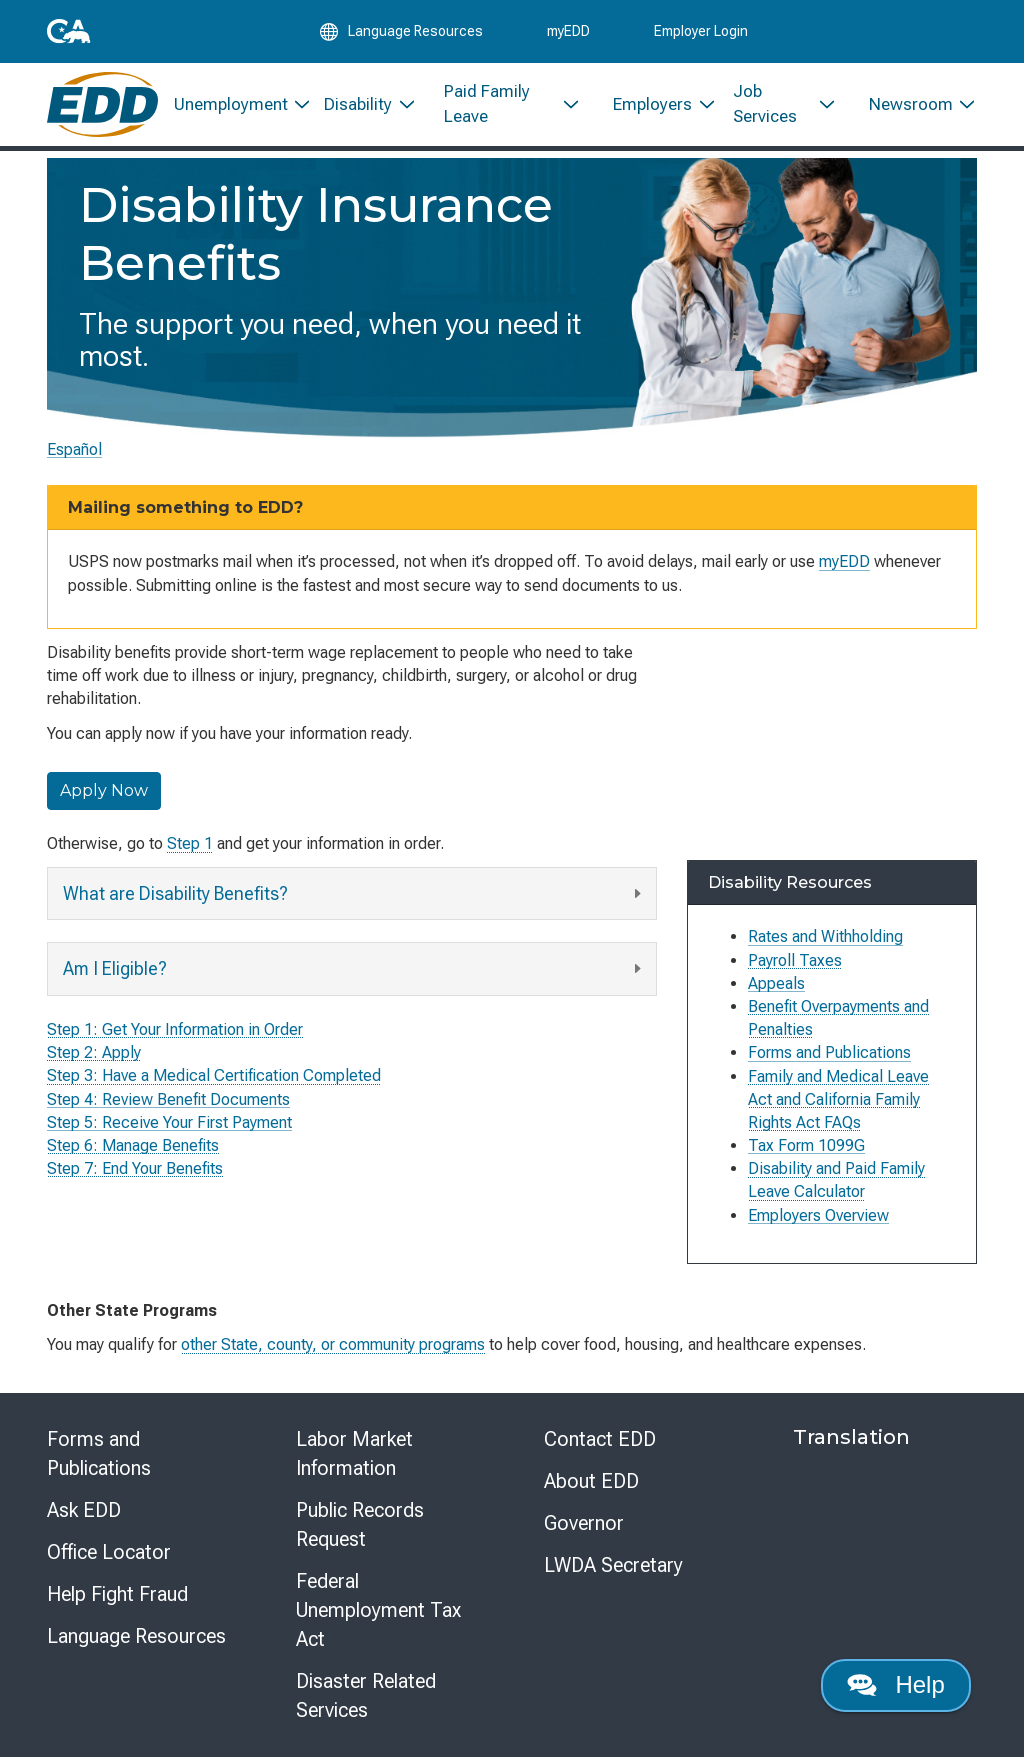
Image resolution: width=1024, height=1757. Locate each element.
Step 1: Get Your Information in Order (175, 1029)
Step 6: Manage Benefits (133, 1145)
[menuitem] (233, 107)
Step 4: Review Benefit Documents (168, 1098)
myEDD (568, 32)
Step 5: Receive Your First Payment (169, 1121)
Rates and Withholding (825, 936)
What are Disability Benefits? (354, 893)
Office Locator (109, 1552)
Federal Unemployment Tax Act (378, 1610)
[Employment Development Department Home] (102, 107)
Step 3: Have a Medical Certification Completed (214, 1075)
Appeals (776, 983)
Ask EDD (84, 1510)
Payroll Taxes (795, 960)
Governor (584, 1523)
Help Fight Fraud (117, 1594)
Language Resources (136, 1636)
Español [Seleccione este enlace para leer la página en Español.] (74, 449)
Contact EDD (600, 1439)
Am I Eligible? (354, 969)
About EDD (591, 1481)
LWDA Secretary (613, 1565)
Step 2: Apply (94, 1052)
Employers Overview (818, 1215)
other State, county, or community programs (333, 1344)
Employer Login (701, 32)
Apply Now (104, 790)
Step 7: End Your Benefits (135, 1168)
